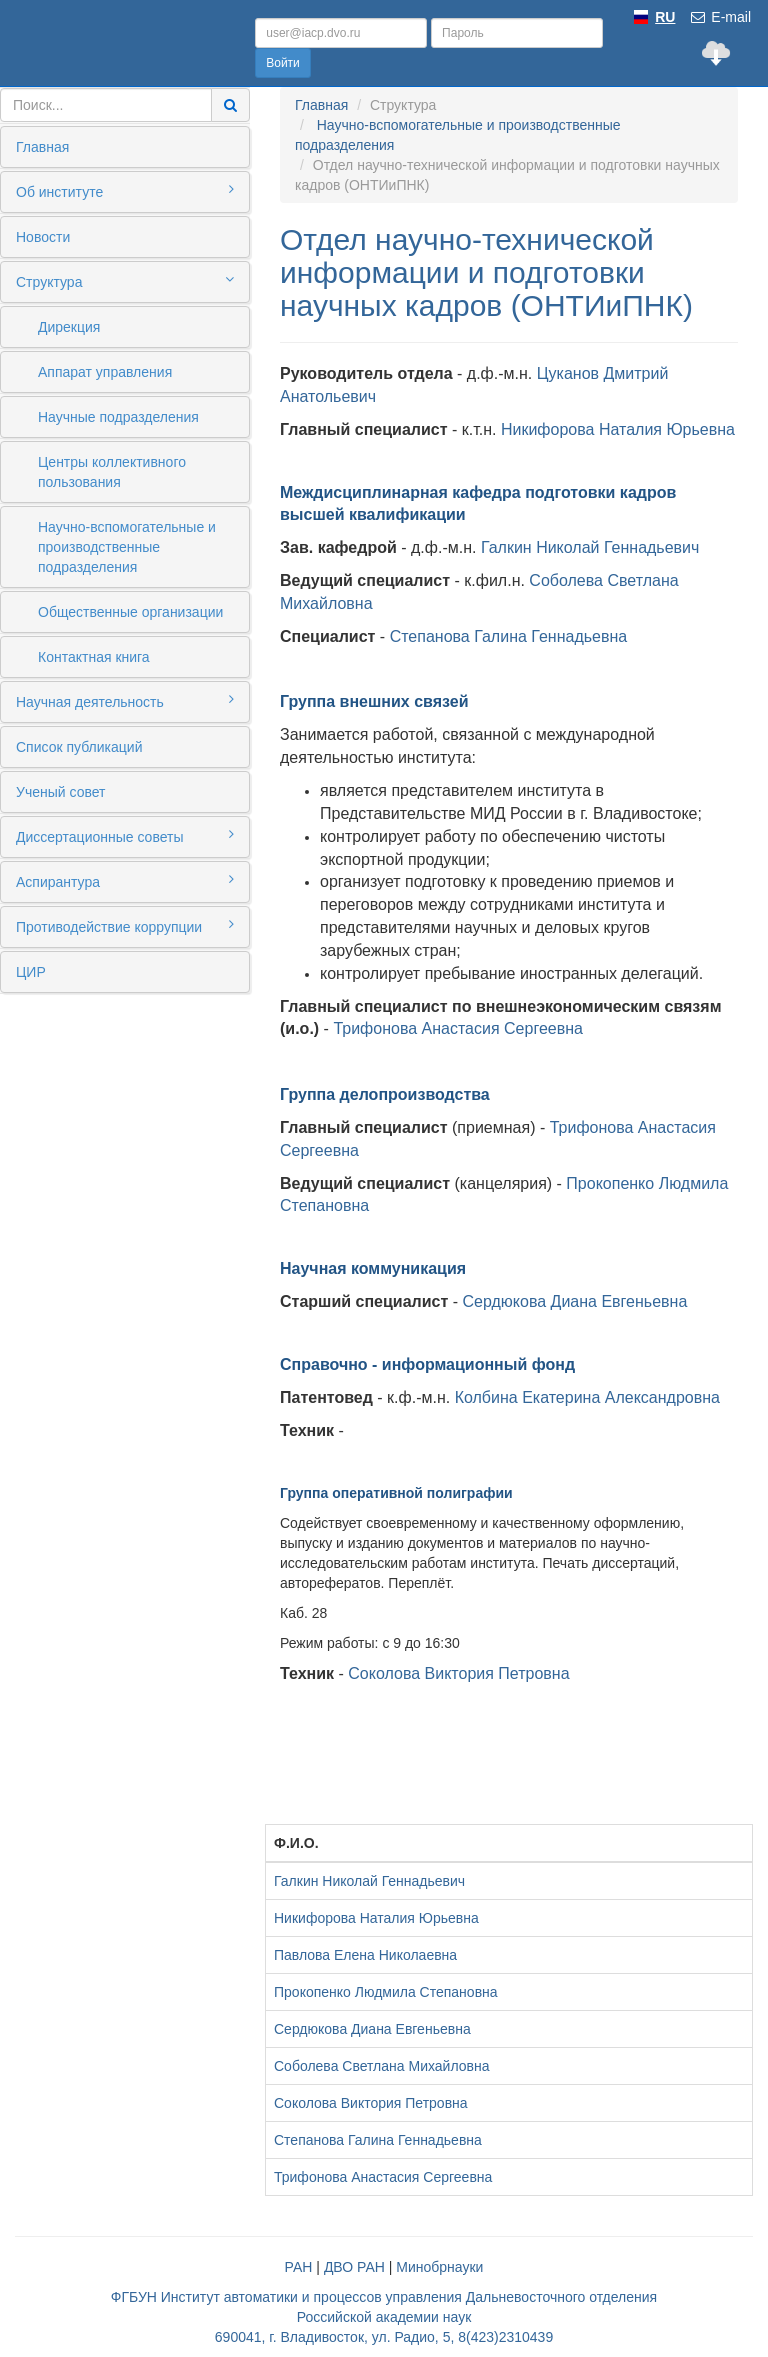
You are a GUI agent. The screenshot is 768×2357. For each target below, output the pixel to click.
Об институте (125, 191)
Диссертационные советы (125, 836)
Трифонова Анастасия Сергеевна (458, 1028)
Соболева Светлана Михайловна (381, 2066)
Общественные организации (130, 612)
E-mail (720, 17)
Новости (43, 237)
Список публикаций (79, 747)
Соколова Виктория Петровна (458, 1673)
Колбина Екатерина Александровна (587, 1397)
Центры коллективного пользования (112, 472)
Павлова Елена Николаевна (365, 1955)
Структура (125, 281)
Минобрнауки (439, 2267)
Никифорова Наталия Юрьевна (618, 429)
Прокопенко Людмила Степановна (386, 1992)
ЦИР (31, 972)
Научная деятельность (125, 701)
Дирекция (69, 327)
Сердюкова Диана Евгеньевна (575, 1301)
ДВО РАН (354, 2267)
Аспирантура (125, 881)
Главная (42, 147)
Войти (283, 63)
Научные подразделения (118, 417)
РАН (299, 2267)
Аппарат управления (105, 372)
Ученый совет (60, 792)
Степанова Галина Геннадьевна (509, 636)
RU (665, 17)
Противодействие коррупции (125, 926)
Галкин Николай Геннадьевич (590, 547)
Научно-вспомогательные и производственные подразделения (127, 547)
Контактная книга (94, 657)
